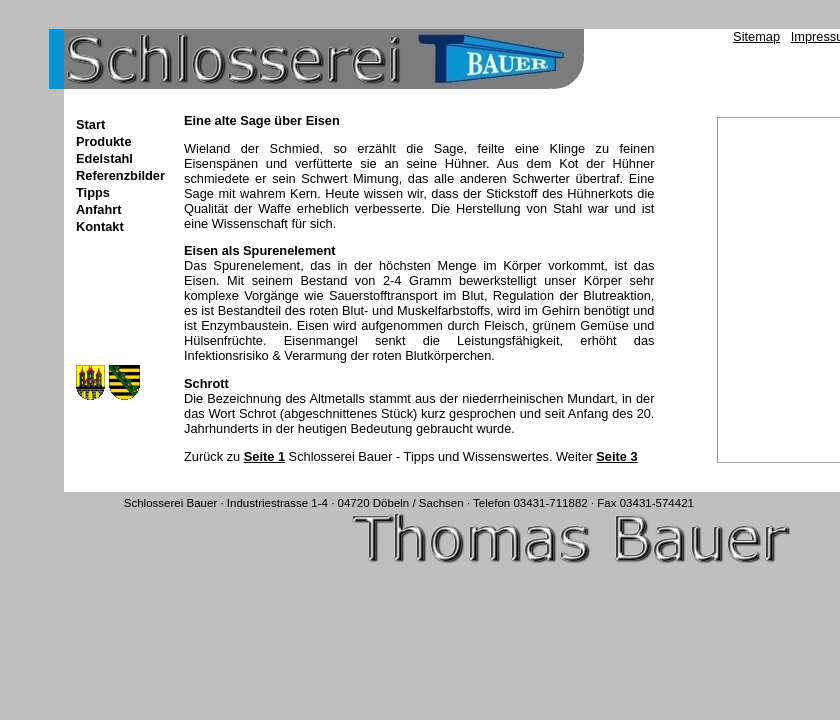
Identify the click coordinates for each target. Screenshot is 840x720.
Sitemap (756, 36)
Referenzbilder (120, 175)
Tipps (93, 192)
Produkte (103, 141)
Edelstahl (104, 158)
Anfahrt (99, 209)
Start (90, 124)
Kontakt (100, 226)
